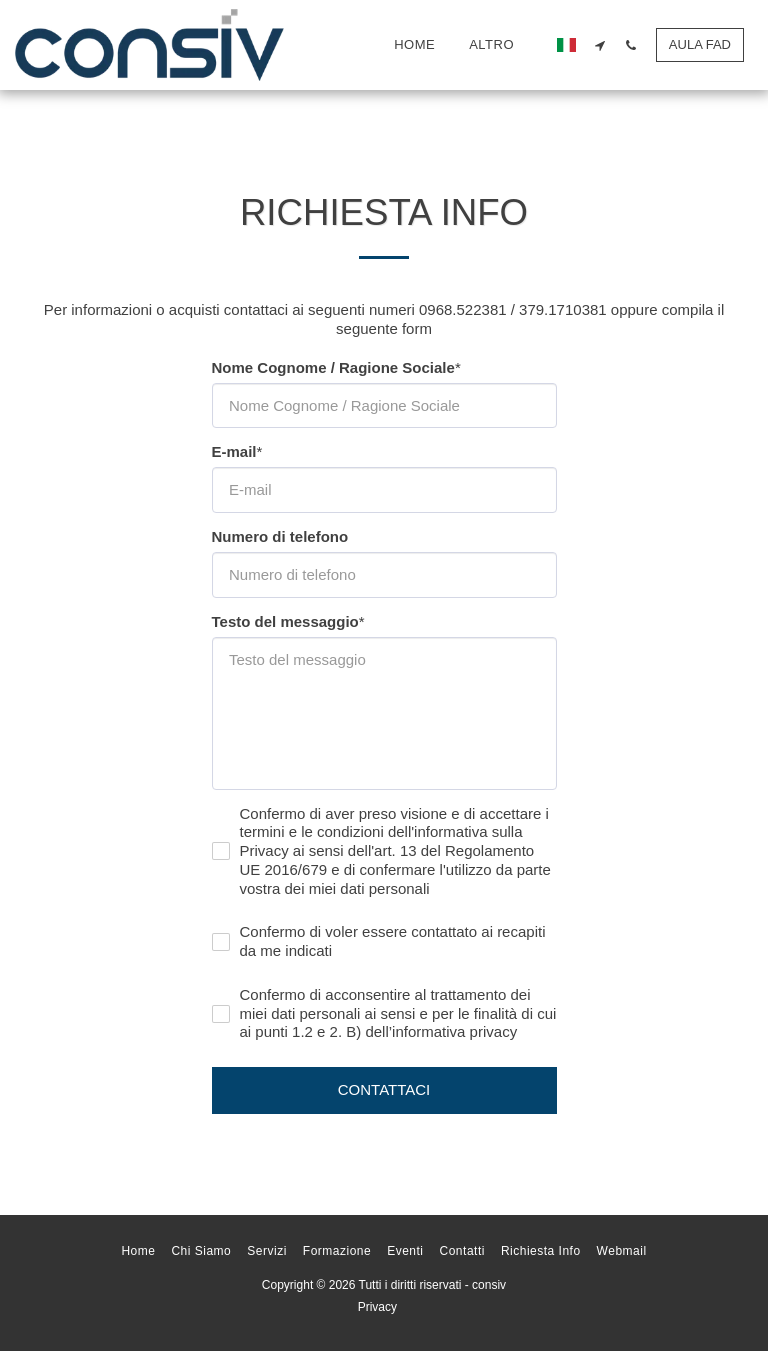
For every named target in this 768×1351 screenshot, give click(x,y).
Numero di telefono (280, 536)
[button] (600, 45)
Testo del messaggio (285, 621)
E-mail (234, 451)
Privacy (377, 1307)
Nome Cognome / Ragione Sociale (333, 367)
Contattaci (384, 1089)
